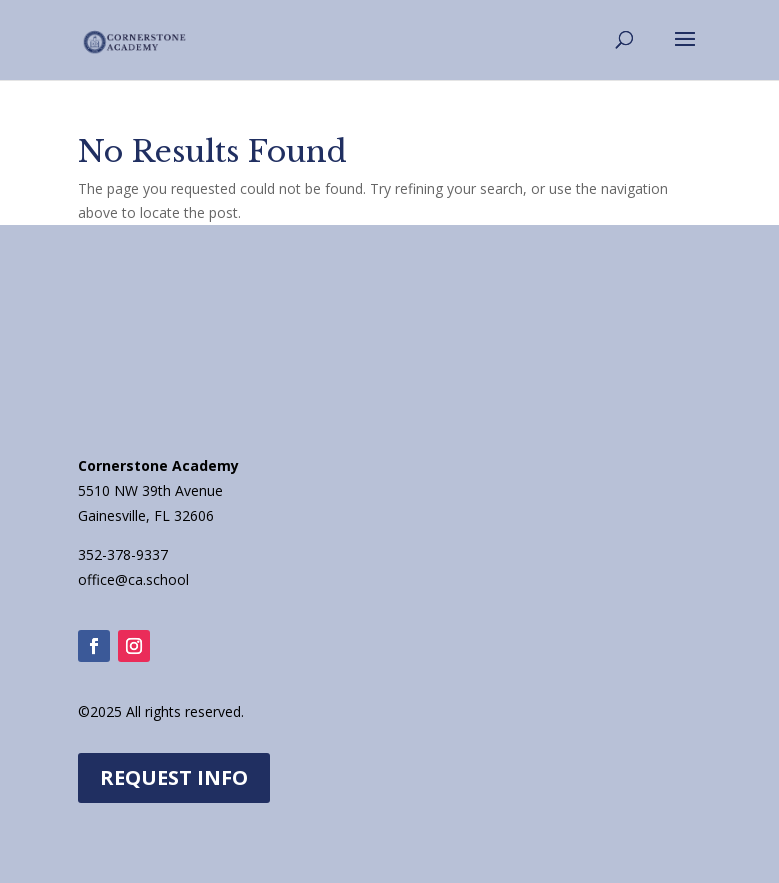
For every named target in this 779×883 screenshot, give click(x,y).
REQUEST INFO (174, 777)
